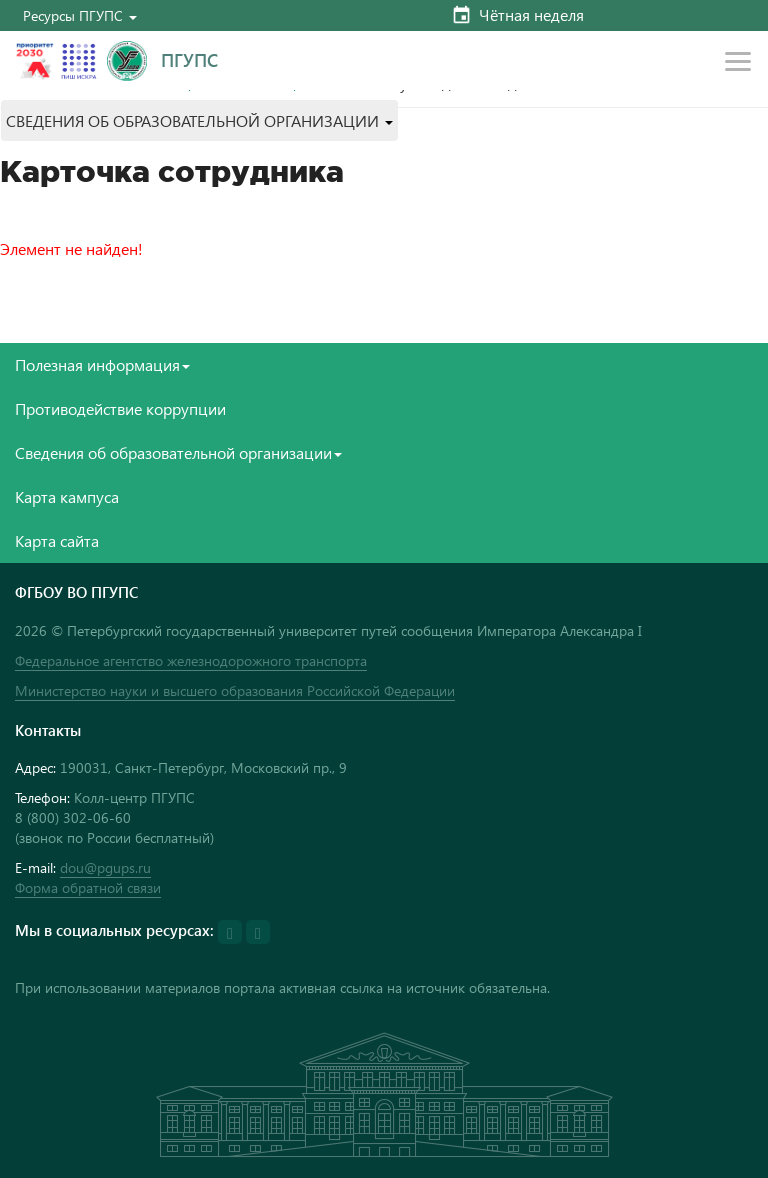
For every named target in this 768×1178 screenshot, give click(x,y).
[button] (80, 15)
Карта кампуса (67, 496)
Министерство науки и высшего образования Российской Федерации (235, 690)
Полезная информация (102, 364)
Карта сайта (57, 540)
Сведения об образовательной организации (178, 452)
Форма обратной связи (88, 887)
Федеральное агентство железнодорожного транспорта (191, 660)
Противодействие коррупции (120, 408)
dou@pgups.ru (105, 867)
